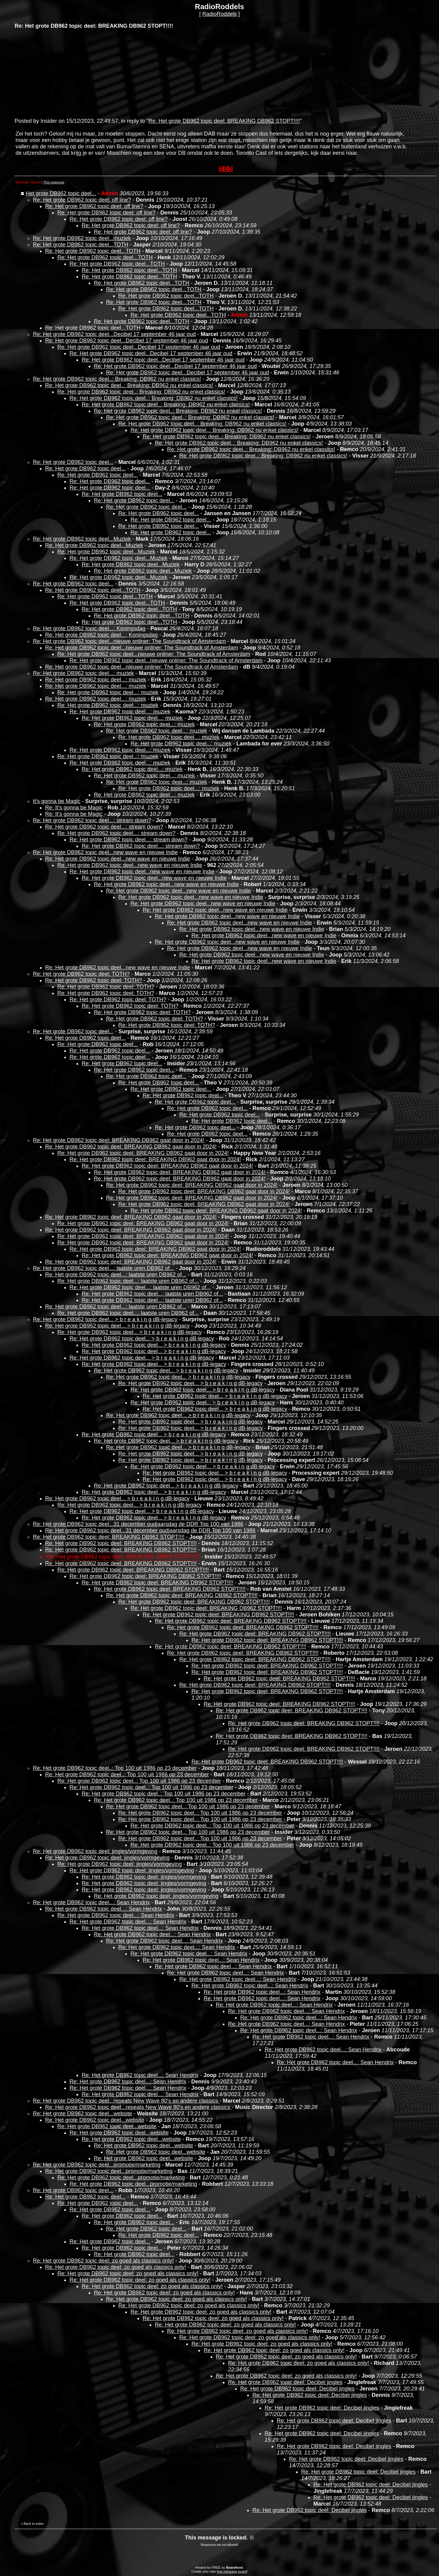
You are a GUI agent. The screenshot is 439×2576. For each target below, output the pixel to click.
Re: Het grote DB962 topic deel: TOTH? (81, 974)
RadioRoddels (219, 14)
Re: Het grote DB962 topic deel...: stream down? (92, 820)
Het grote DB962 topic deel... (61, 193)
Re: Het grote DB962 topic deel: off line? (82, 200)
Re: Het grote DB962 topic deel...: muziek (83, 673)
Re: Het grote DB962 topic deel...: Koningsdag (89, 628)
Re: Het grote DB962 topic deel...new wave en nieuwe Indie (105, 852)
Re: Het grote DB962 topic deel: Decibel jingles (285, 2382)
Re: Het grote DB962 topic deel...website (82, 2114)
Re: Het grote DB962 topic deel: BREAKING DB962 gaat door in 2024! (118, 1140)
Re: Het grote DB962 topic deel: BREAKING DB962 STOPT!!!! (224, 121)
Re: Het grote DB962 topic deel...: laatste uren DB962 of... (103, 1268)
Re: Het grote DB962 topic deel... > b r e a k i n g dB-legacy (105, 1319)
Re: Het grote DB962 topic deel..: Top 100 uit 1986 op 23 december (115, 1768)
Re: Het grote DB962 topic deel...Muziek (82, 539)
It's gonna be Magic (56, 801)
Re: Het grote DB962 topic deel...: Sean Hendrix (91, 1902)
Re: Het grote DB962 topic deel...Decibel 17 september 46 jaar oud (114, 334)
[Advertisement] (60, 73)
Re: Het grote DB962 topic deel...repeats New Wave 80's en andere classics (126, 2101)
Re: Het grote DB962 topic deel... (73, 462)
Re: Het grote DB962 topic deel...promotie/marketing (96, 2165)
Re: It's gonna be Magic (74, 808)
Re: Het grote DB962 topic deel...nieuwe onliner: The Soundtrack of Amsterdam (129, 641)
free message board (232, 2571)
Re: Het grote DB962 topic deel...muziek (82, 238)
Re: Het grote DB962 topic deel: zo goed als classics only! (103, 2261)
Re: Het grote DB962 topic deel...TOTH (80, 245)
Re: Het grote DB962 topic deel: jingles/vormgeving (95, 1851)
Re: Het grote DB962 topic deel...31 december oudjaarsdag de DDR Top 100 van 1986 (138, 1524)
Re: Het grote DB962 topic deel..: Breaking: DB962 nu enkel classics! (117, 379)
